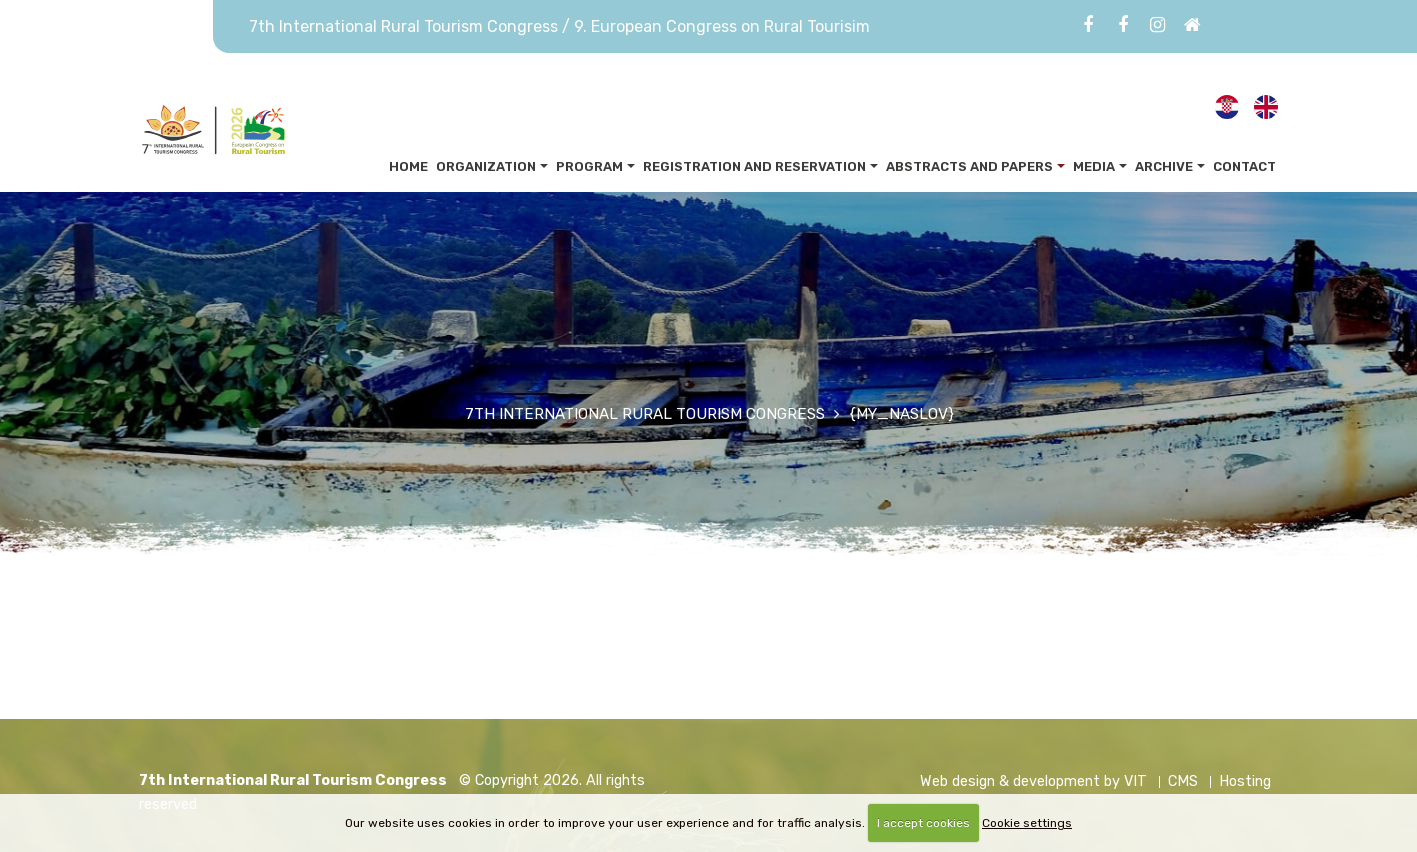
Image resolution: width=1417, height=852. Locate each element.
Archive (1164, 166)
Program (589, 166)
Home (408, 166)
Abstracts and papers (969, 166)
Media (1094, 166)
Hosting (1245, 781)
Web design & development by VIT (1033, 781)
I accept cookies (923, 823)
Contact (1244, 166)
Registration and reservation (754, 166)
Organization (486, 166)
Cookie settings (1027, 823)
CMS (1183, 781)
